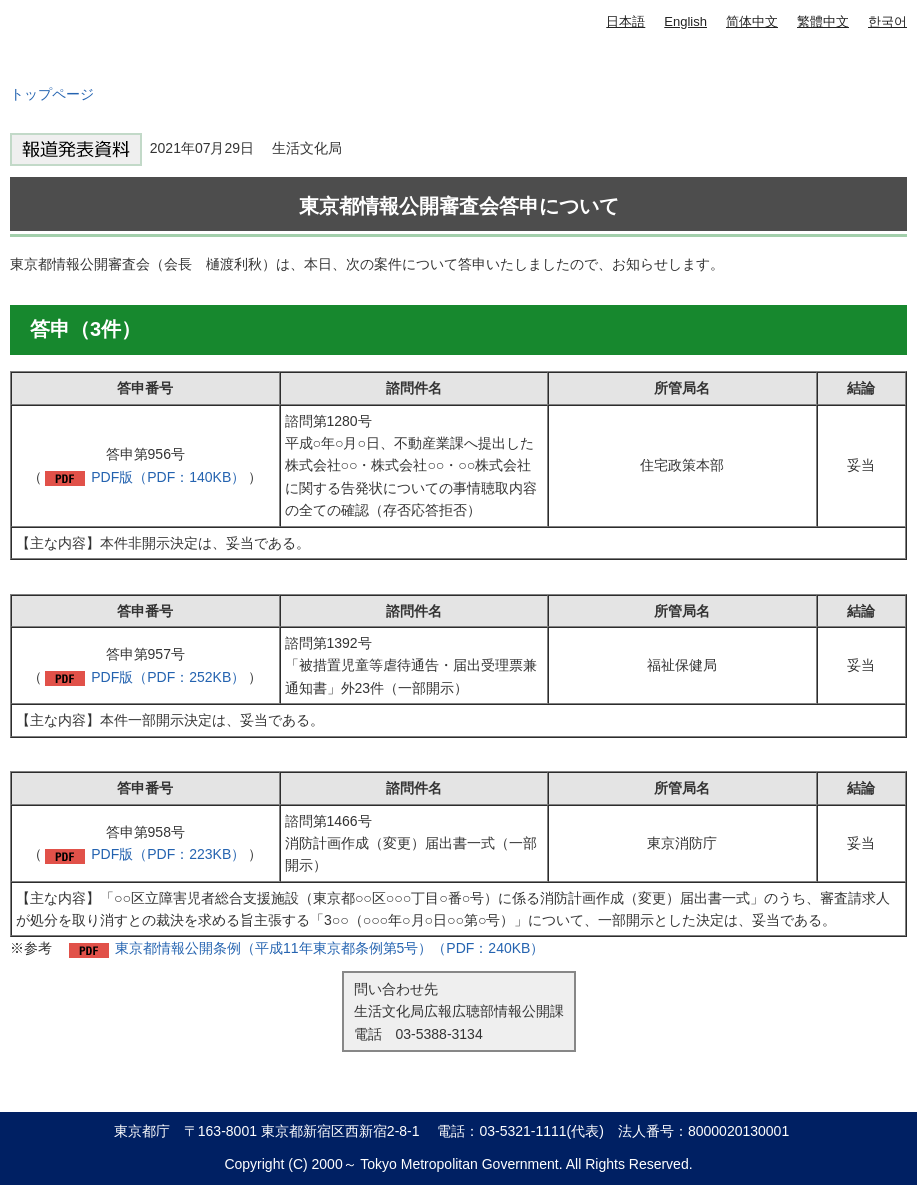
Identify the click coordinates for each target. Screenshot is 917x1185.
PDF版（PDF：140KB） (168, 477)
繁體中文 (823, 21)
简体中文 (752, 21)
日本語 (625, 21)
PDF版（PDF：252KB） (168, 677)
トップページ (52, 94)
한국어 (887, 21)
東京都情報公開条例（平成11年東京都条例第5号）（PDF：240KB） (329, 948)
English (685, 21)
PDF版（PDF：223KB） (168, 854)
